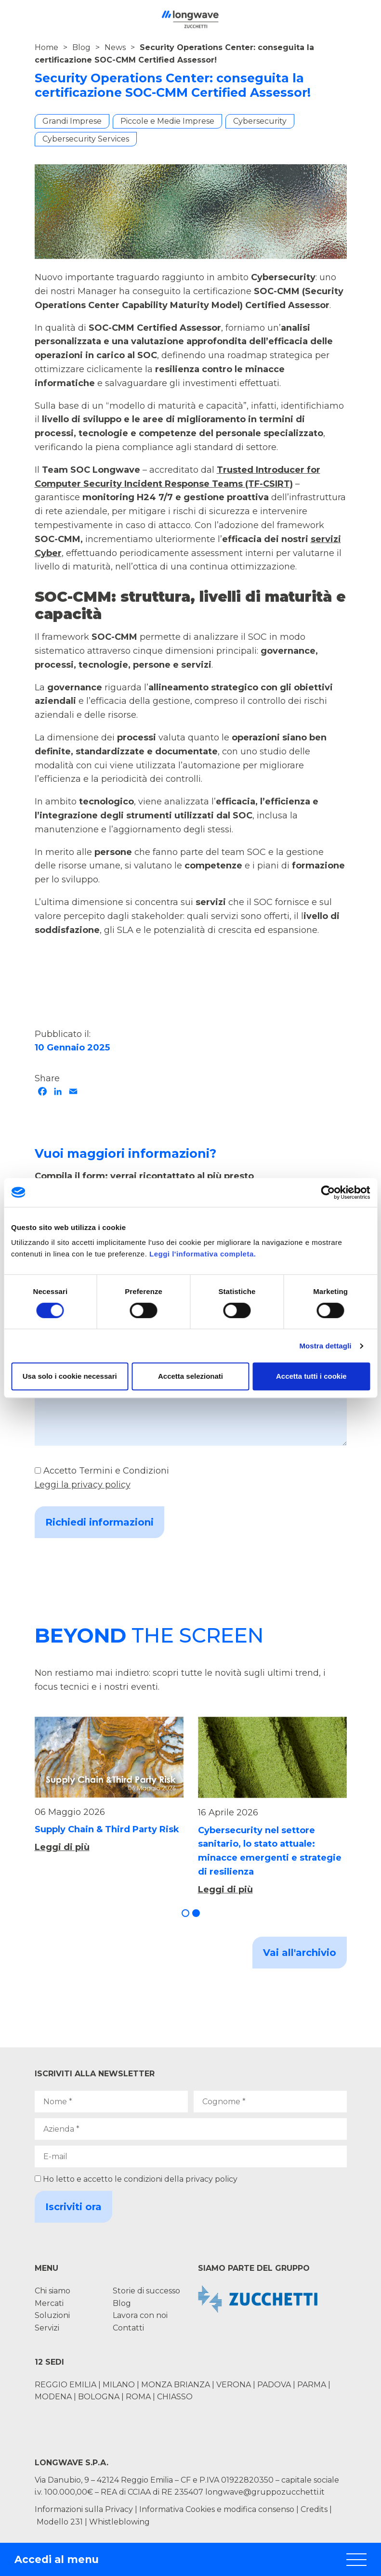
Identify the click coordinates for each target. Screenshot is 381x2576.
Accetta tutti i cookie (311, 1376)
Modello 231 (61, 2521)
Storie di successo (146, 2290)
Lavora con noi (140, 2315)
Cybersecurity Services (85, 138)
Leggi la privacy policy (83, 1484)
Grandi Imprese (72, 121)
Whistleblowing (119, 2521)
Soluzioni (52, 2315)
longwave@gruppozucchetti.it (265, 2492)
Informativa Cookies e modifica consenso (216, 2509)
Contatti (128, 2327)
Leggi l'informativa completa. (202, 1254)
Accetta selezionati (190, 1376)
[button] (185, 1913)
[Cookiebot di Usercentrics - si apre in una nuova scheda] (328, 1192)
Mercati (49, 2303)
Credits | (316, 2509)
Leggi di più (62, 1847)
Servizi (47, 2327)
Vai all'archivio (299, 1952)
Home (46, 47)
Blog (81, 47)
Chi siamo (52, 2290)
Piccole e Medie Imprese (167, 121)
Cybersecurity (260, 121)
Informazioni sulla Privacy (84, 2509)
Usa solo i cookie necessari (70, 1376)
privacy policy (211, 2179)
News (115, 47)
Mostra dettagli (325, 1346)
